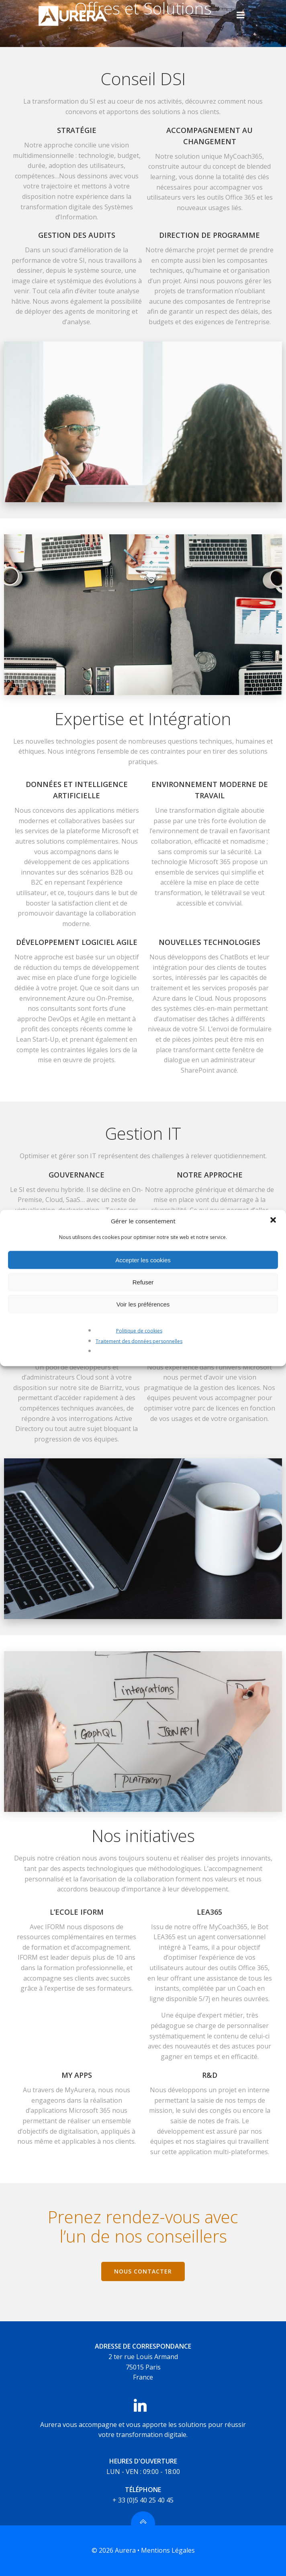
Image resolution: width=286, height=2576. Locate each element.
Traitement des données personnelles (139, 1340)
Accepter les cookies (143, 1259)
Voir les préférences (143, 1303)
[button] (273, 1221)
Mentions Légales (168, 2550)
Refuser (143, 1281)
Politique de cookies (139, 1330)
